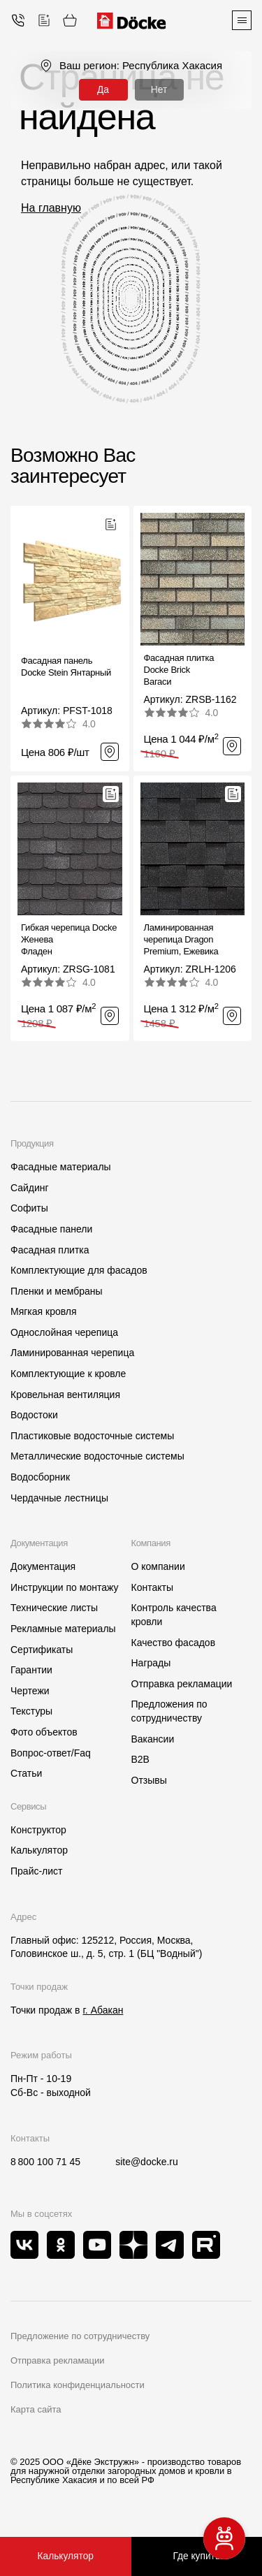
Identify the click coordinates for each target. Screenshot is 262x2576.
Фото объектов (44, 1732)
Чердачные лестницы (59, 1498)
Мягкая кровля (43, 1311)
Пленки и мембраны (56, 1291)
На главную (51, 208)
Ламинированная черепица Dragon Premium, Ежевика (181, 939)
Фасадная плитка (49, 1250)
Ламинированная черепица (72, 1352)
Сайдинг (29, 1187)
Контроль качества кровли (174, 1614)
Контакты (152, 1587)
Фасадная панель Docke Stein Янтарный (66, 666)
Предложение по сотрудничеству (80, 2336)
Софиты (29, 1208)
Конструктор (38, 1829)
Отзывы (149, 1780)
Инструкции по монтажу (64, 1587)
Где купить (197, 2556)
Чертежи (30, 1690)
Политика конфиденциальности (77, 2384)
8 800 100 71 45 (45, 2161)
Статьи (26, 1773)
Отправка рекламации (182, 1683)
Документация (42, 1566)
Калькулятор (39, 1850)
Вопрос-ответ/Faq (50, 1753)
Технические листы (54, 1607)
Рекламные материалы (63, 1628)
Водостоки (34, 1414)
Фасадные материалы (60, 1166)
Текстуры (31, 1711)
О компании (158, 1566)
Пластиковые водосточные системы (92, 1435)
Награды (151, 1662)
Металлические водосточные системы (97, 1456)
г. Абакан (102, 2010)
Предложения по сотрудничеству (169, 1711)
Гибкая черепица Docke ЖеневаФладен (69, 939)
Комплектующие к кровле (68, 1373)
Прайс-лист (36, 1871)
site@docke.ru (146, 2161)
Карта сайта (35, 2409)
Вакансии (153, 1739)
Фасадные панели (51, 1229)
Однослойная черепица (64, 1332)
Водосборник (40, 1477)
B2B (140, 1759)
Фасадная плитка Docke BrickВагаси (179, 670)
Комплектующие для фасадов (78, 1270)
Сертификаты (41, 1649)
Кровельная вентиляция (65, 1394)
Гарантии (31, 1669)
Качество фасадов (173, 1642)
